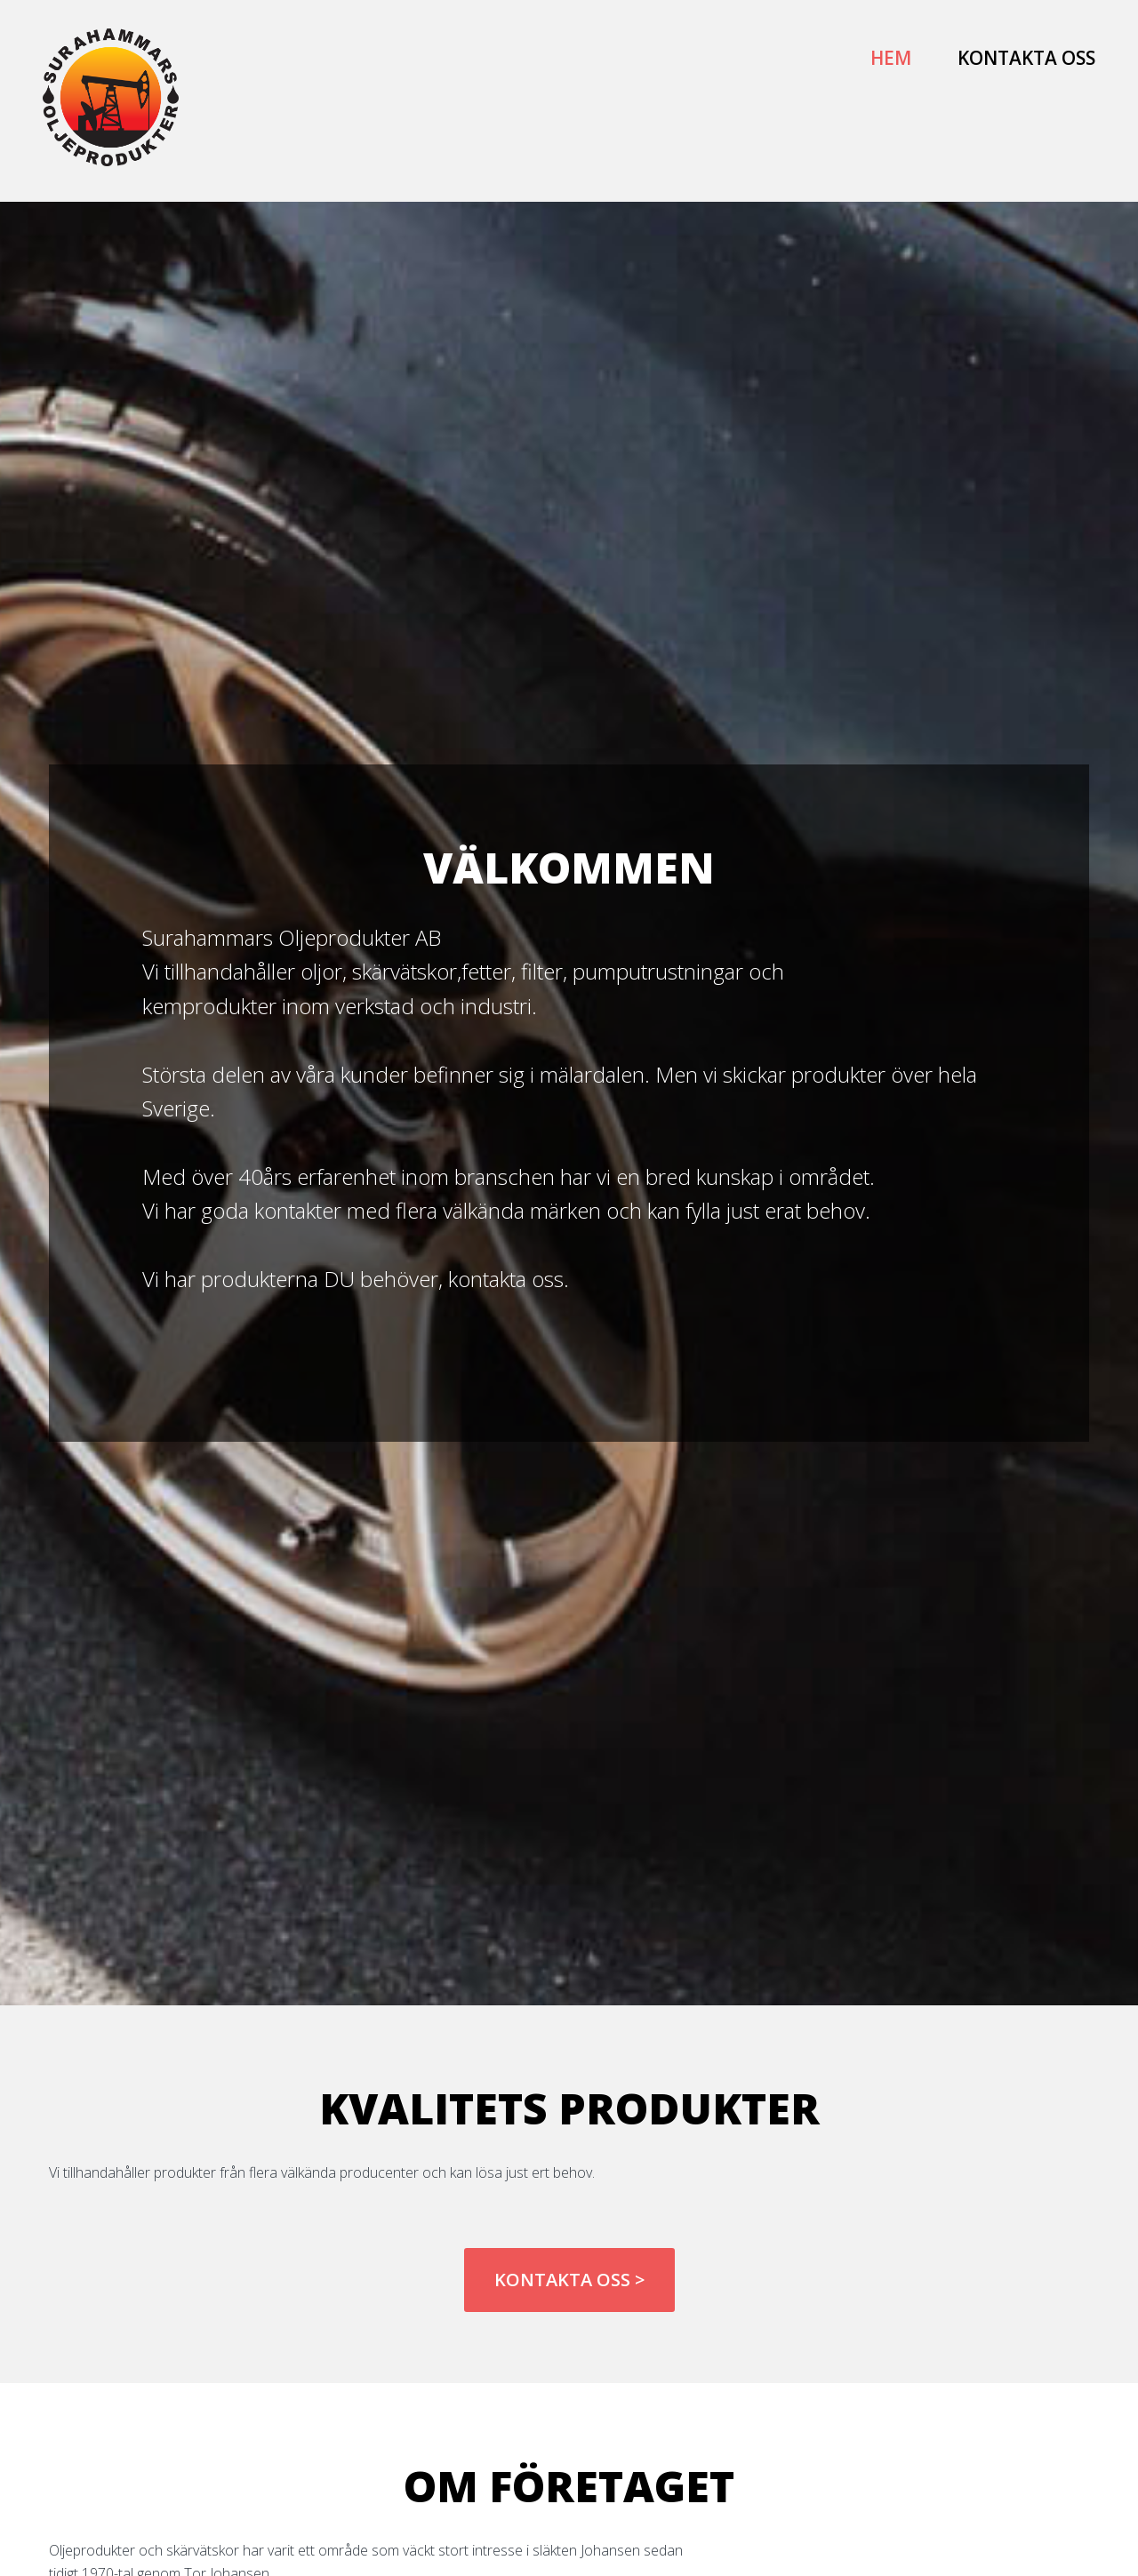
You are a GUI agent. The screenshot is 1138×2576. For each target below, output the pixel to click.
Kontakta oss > (569, 2280)
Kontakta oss (1026, 57)
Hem (890, 57)
